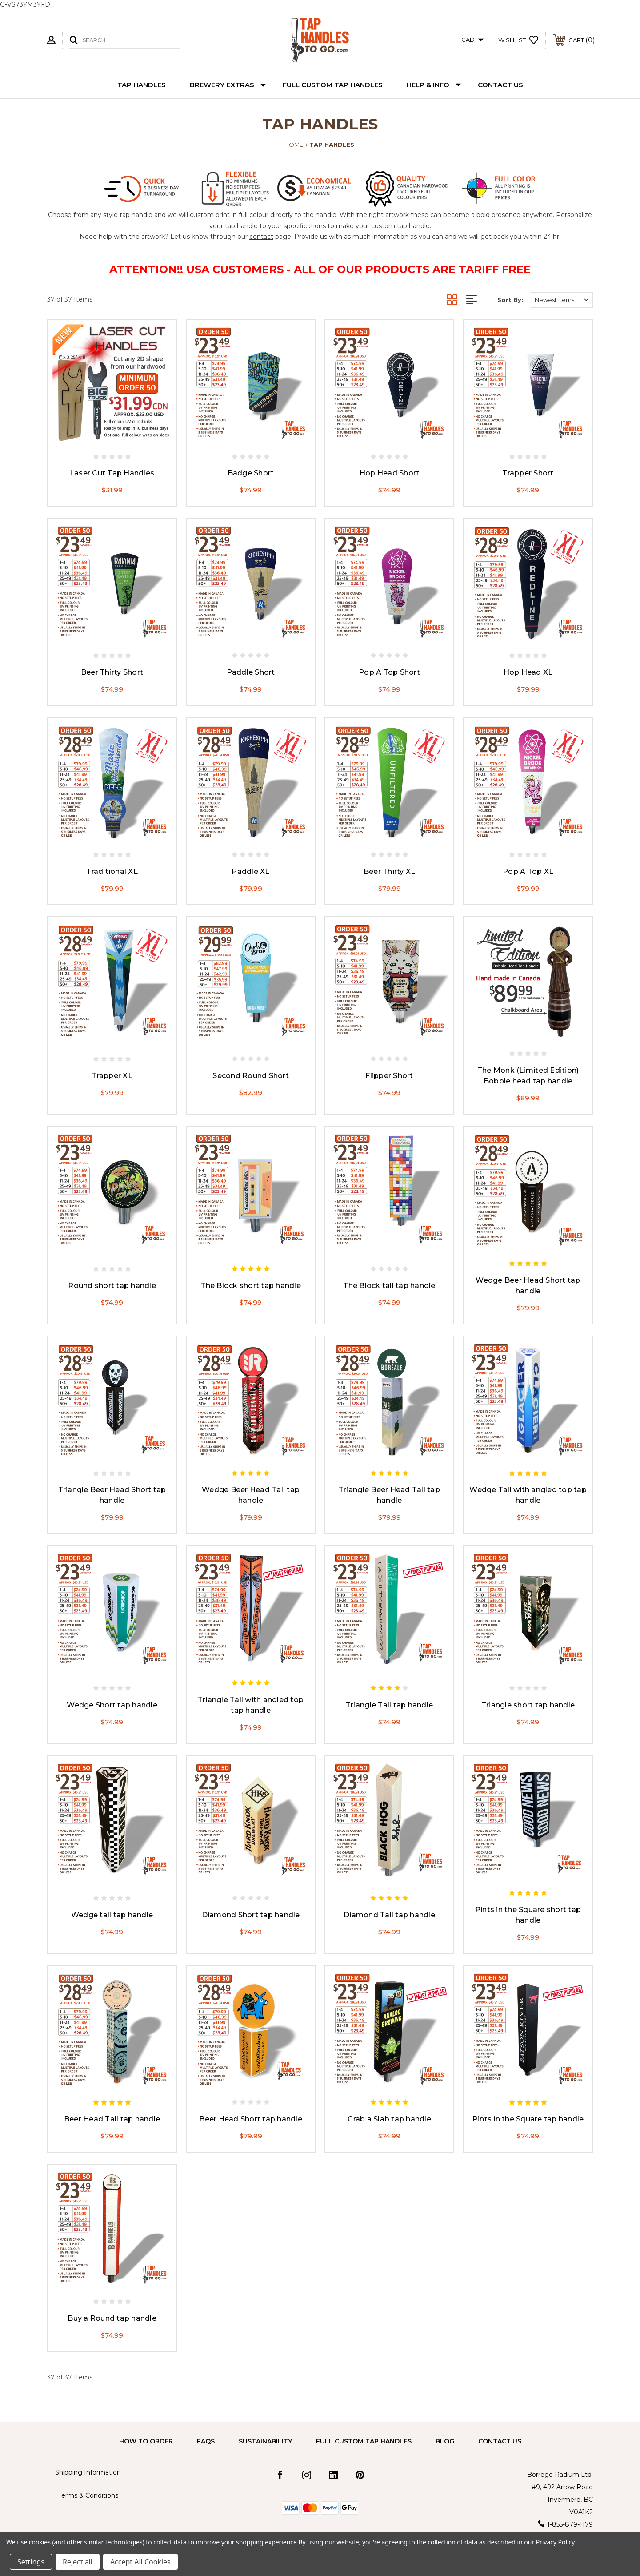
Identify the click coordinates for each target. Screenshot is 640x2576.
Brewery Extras (228, 84)
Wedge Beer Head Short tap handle (528, 1285)
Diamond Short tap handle (251, 1915)
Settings (30, 2562)
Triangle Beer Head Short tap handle (112, 1495)
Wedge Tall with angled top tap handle (528, 1495)
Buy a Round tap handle (112, 2318)
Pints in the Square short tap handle (528, 1914)
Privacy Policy (555, 2542)
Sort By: (510, 299)
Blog (445, 2441)
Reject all (77, 2562)
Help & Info (434, 84)
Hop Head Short (390, 473)
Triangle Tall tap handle (389, 1705)
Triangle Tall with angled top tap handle (251, 1705)
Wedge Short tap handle (112, 1705)
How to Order (146, 2441)
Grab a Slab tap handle (389, 2119)
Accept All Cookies (140, 2562)
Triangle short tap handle (528, 1705)
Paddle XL (250, 871)
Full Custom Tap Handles (333, 84)
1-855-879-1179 (570, 2524)
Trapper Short (527, 473)
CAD (472, 39)
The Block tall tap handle (389, 1285)
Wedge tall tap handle (112, 1915)
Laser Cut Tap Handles (112, 473)
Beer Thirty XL (390, 871)
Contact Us (500, 84)
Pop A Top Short (389, 672)
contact (261, 237)
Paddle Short (251, 672)
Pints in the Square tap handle (528, 2119)
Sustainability (265, 2441)
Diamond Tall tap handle (389, 1915)
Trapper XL (112, 1075)
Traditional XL (112, 871)
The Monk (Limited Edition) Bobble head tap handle (528, 1075)
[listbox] (561, 300)
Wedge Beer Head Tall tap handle (251, 1495)
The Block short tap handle (250, 1285)
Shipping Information (88, 2472)
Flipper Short (389, 1075)
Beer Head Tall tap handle (112, 2119)
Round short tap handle (112, 1285)
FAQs (206, 2441)
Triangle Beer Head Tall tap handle (389, 1495)
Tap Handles (141, 84)
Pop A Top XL (528, 871)
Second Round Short (250, 1075)
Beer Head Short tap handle (250, 2119)
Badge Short (251, 473)
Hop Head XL (528, 672)
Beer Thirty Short (112, 672)
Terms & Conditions (88, 2495)
